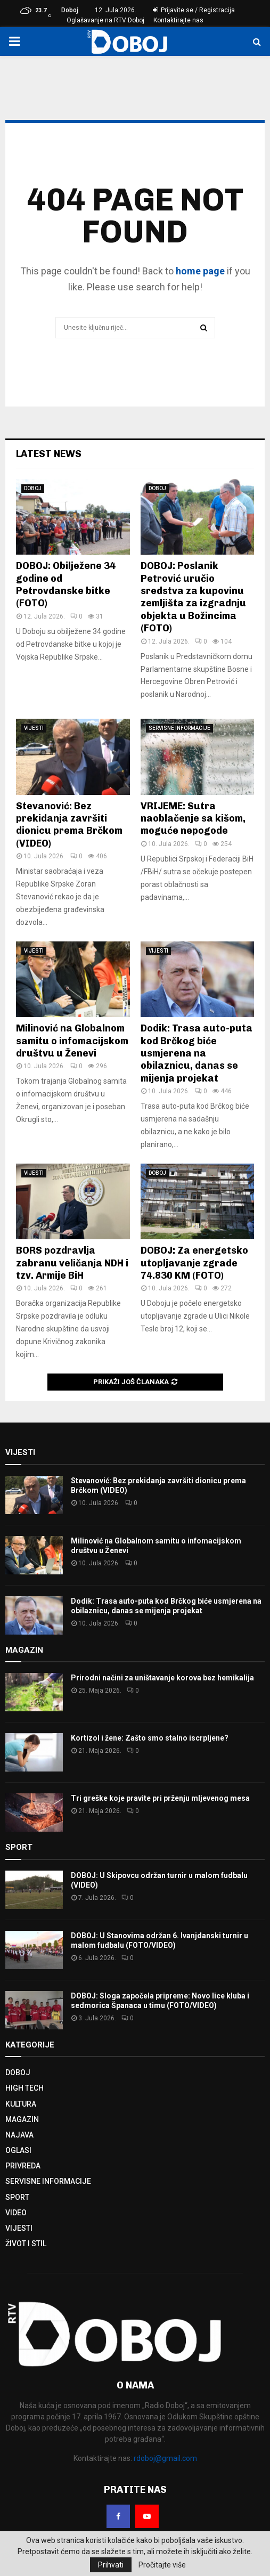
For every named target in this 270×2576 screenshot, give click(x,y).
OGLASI (18, 2150)
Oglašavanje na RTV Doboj (105, 20)
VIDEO (16, 2212)
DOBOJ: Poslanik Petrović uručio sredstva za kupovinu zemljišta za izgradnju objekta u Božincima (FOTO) (193, 597)
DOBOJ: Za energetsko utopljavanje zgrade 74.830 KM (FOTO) (194, 1263)
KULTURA (20, 2104)
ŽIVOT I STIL (25, 2243)
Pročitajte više (162, 2565)
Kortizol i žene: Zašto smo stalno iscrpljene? (149, 1738)
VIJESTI (34, 728)
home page (200, 271)
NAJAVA (19, 2135)
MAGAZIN (22, 2119)
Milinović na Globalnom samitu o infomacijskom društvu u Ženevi (72, 1040)
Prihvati (111, 2565)
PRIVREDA (22, 2165)
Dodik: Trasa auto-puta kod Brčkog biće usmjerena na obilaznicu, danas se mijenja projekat (196, 1053)
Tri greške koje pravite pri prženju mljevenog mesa (160, 1798)
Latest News (48, 454)
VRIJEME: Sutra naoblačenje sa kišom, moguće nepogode (193, 818)
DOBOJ (33, 488)
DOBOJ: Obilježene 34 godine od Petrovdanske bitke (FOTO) (66, 584)
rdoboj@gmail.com (165, 2458)
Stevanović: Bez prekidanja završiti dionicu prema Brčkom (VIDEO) (69, 824)
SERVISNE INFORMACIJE (179, 728)
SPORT (17, 2197)
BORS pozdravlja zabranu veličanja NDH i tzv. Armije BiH (72, 1263)
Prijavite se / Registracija (194, 10)
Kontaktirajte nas (178, 20)
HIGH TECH (24, 2088)
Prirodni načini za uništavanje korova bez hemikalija (162, 1677)
